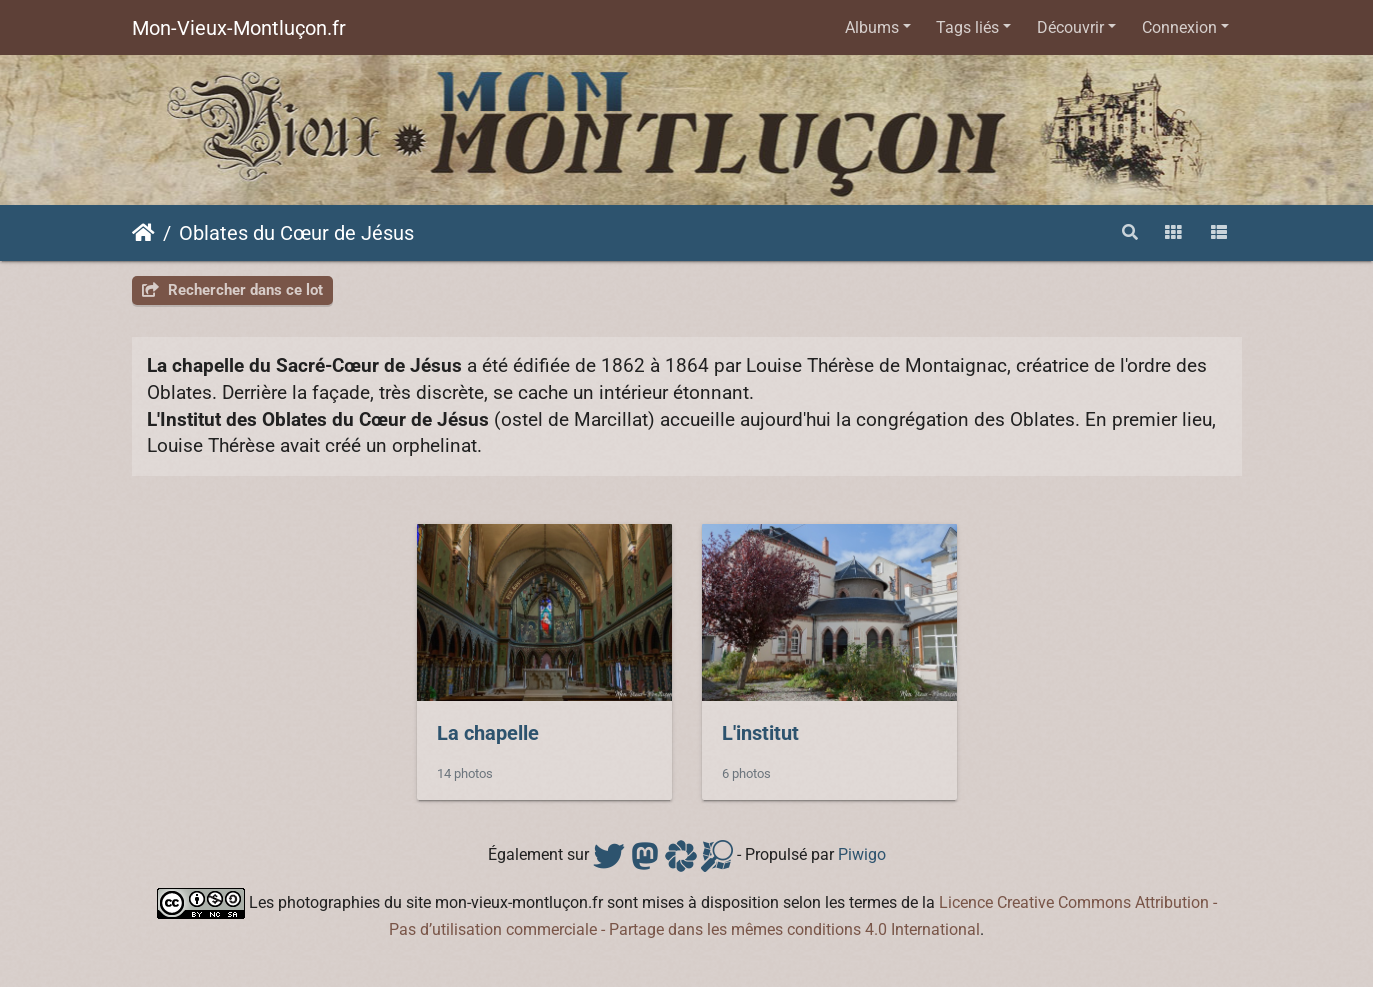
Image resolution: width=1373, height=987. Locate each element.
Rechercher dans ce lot (232, 290)
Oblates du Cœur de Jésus (296, 233)
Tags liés (967, 27)
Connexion (1179, 27)
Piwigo (862, 854)
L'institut (760, 733)
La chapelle (488, 733)
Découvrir (1070, 27)
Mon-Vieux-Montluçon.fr (239, 28)
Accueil (143, 233)
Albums (872, 27)
